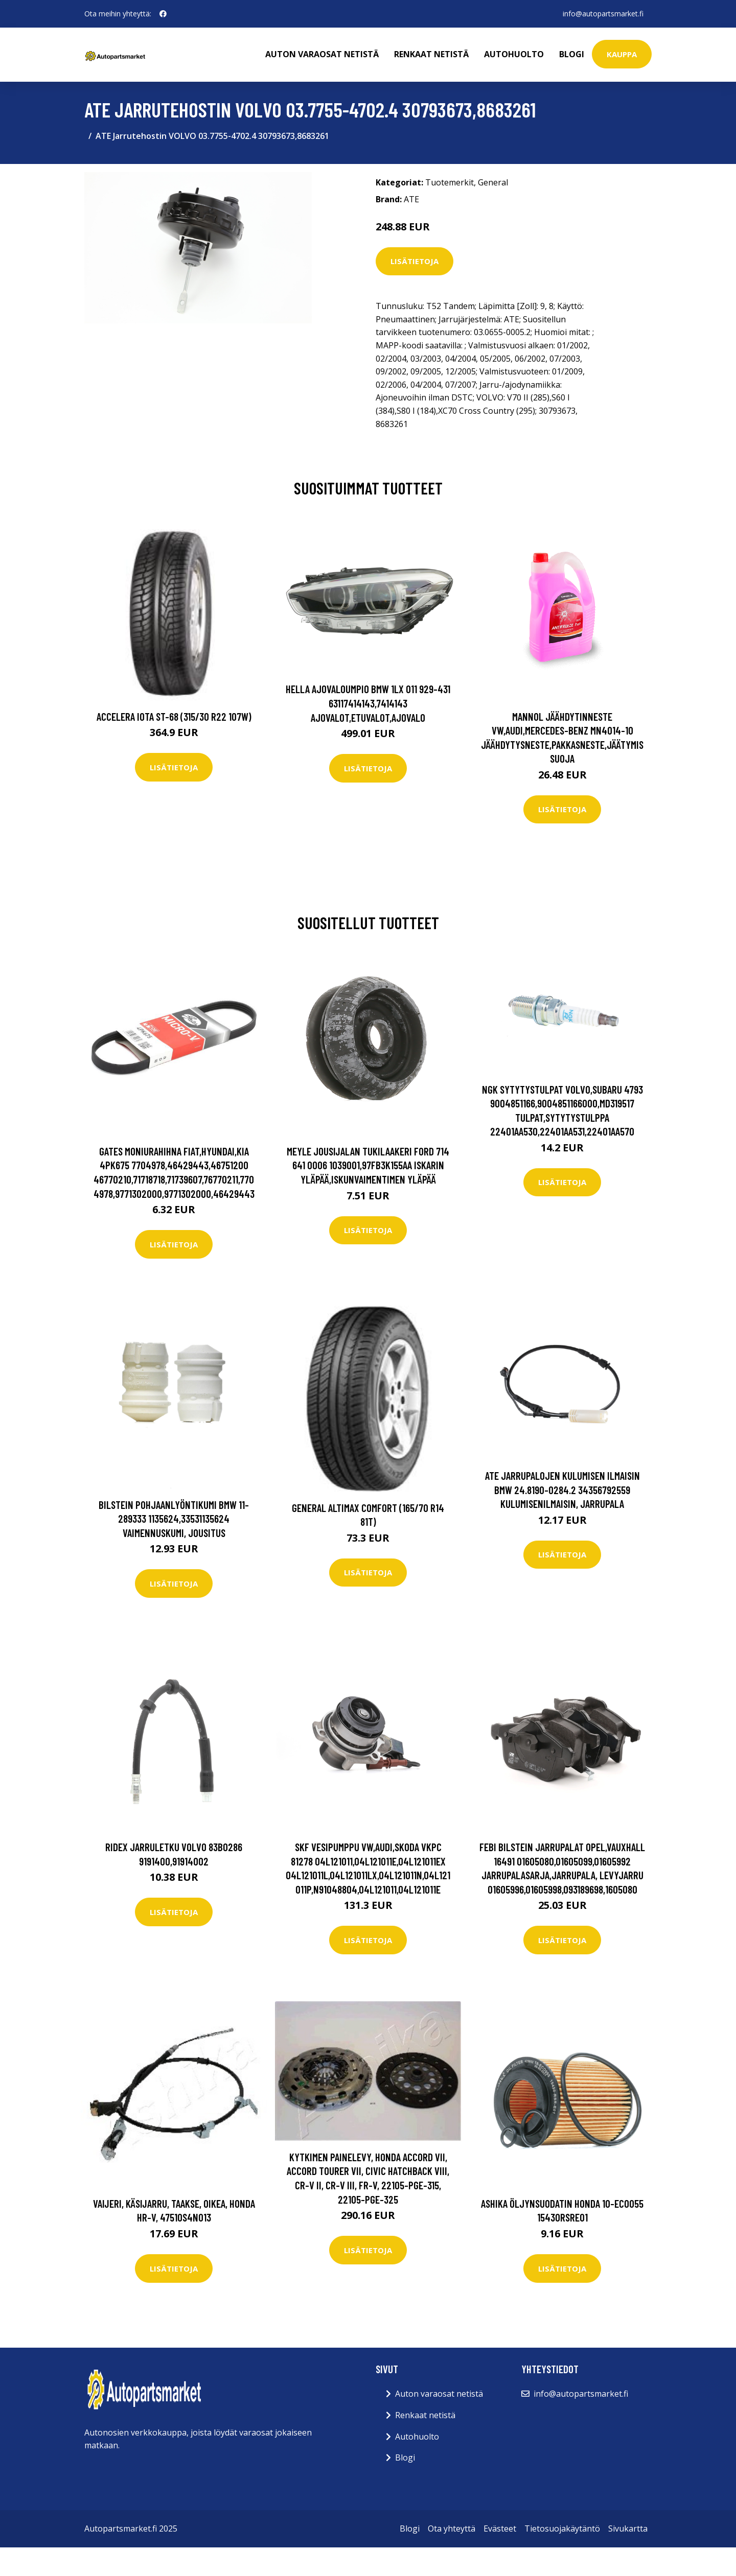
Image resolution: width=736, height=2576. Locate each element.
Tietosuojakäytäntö (562, 2528)
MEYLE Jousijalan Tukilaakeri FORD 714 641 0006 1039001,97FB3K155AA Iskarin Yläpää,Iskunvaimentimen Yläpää (368, 1165)
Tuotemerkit (449, 182)
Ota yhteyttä (451, 2528)
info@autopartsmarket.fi (603, 13)
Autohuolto (514, 54)
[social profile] (163, 13)
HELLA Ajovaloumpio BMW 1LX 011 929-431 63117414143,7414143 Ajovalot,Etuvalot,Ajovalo (368, 702)
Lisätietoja (414, 261)
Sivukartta (628, 2528)
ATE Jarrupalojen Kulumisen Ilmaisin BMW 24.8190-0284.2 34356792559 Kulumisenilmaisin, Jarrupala (562, 1489)
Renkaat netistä (431, 54)
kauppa (622, 54)
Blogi (571, 54)
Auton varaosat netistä (322, 54)
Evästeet (500, 2528)
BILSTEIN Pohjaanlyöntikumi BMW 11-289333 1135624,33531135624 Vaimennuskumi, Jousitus (174, 1518)
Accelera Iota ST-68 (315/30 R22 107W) (174, 716)
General (493, 182)
